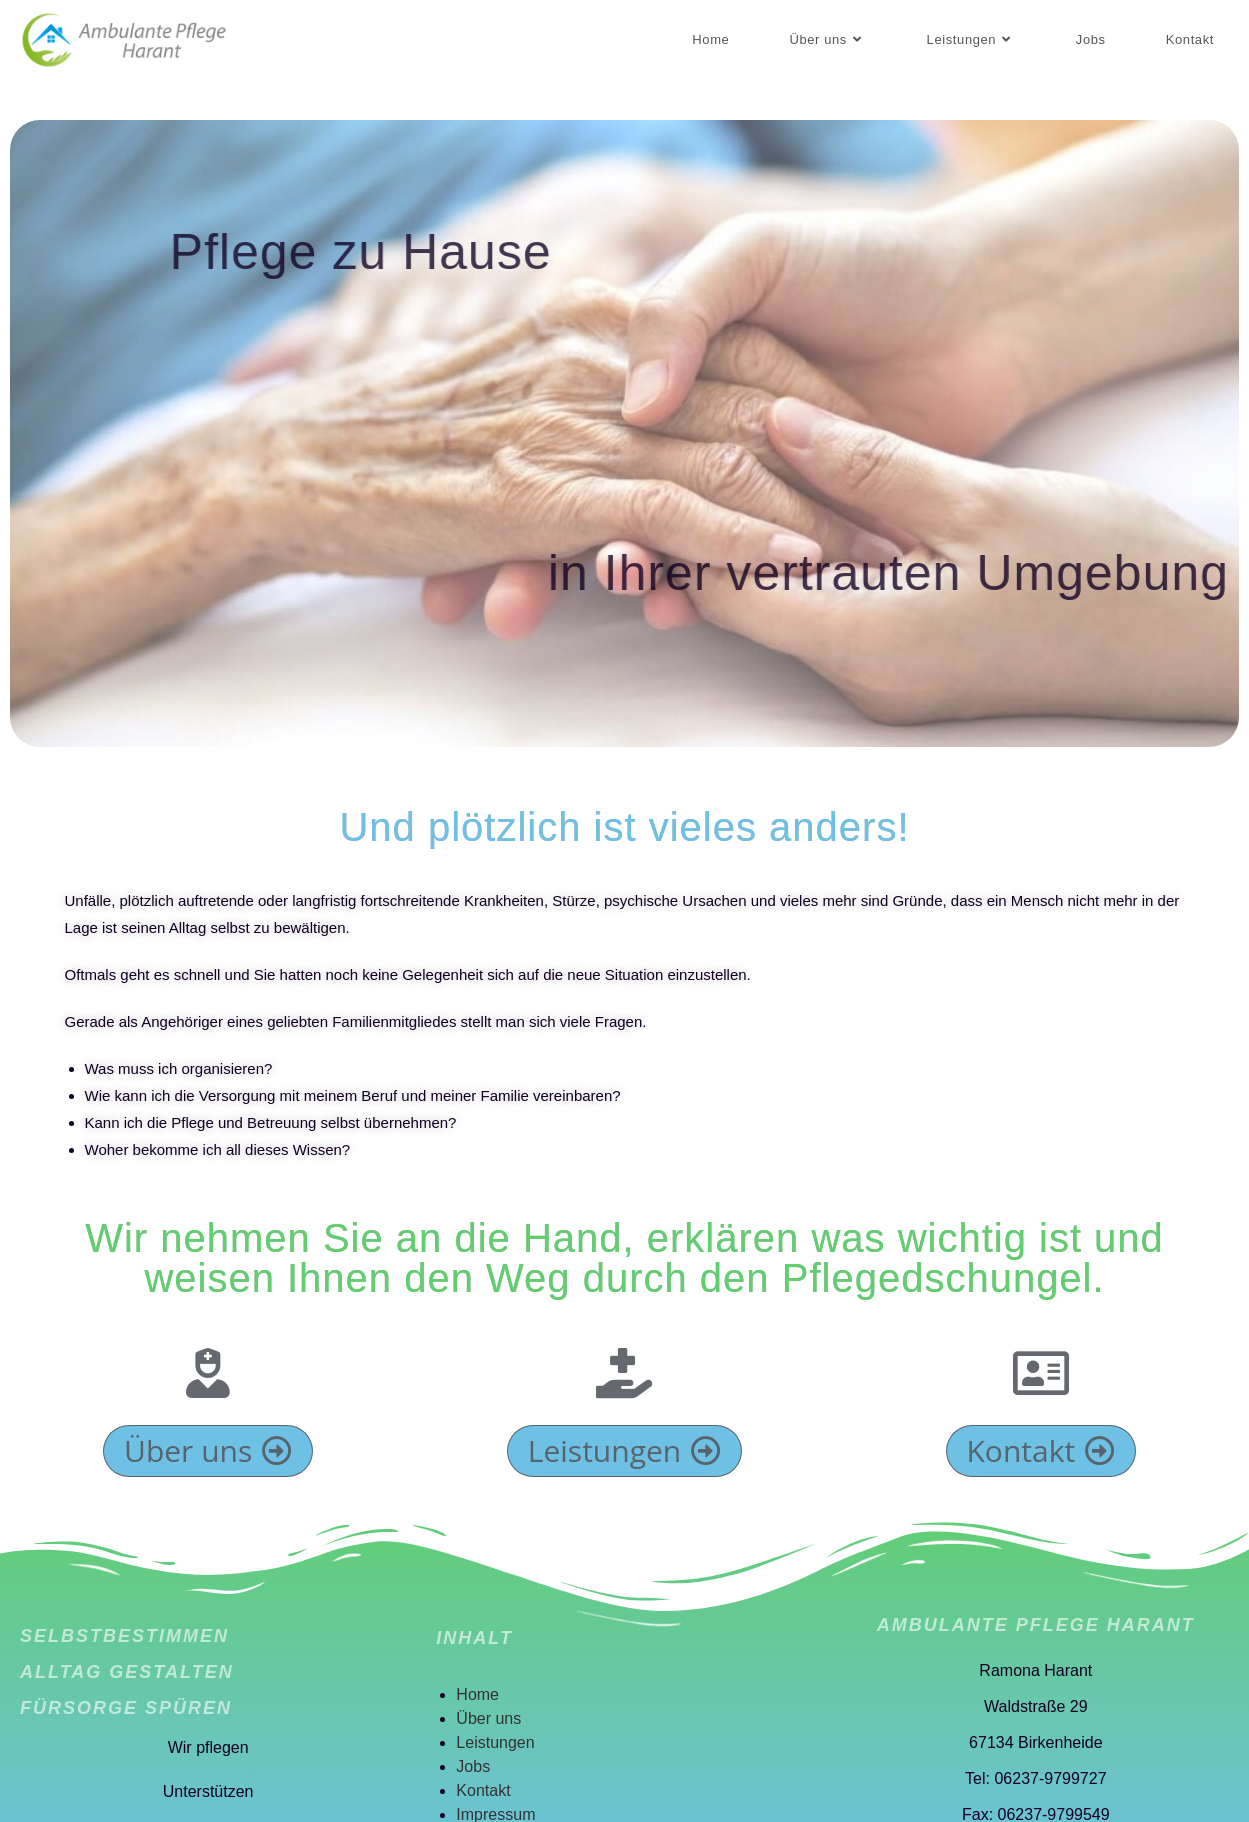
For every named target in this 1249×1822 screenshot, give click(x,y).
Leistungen (495, 1742)
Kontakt (483, 1790)
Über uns (488, 1718)
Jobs (473, 1766)
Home (477, 1694)
